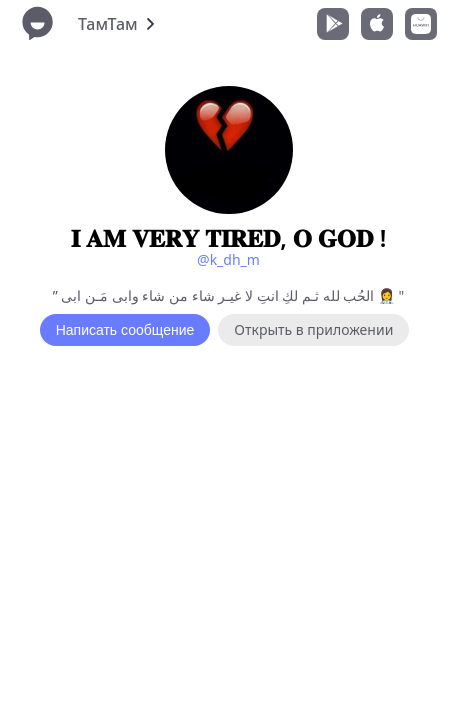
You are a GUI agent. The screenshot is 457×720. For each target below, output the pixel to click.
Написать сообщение (125, 330)
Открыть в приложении (313, 329)
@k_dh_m (228, 259)
